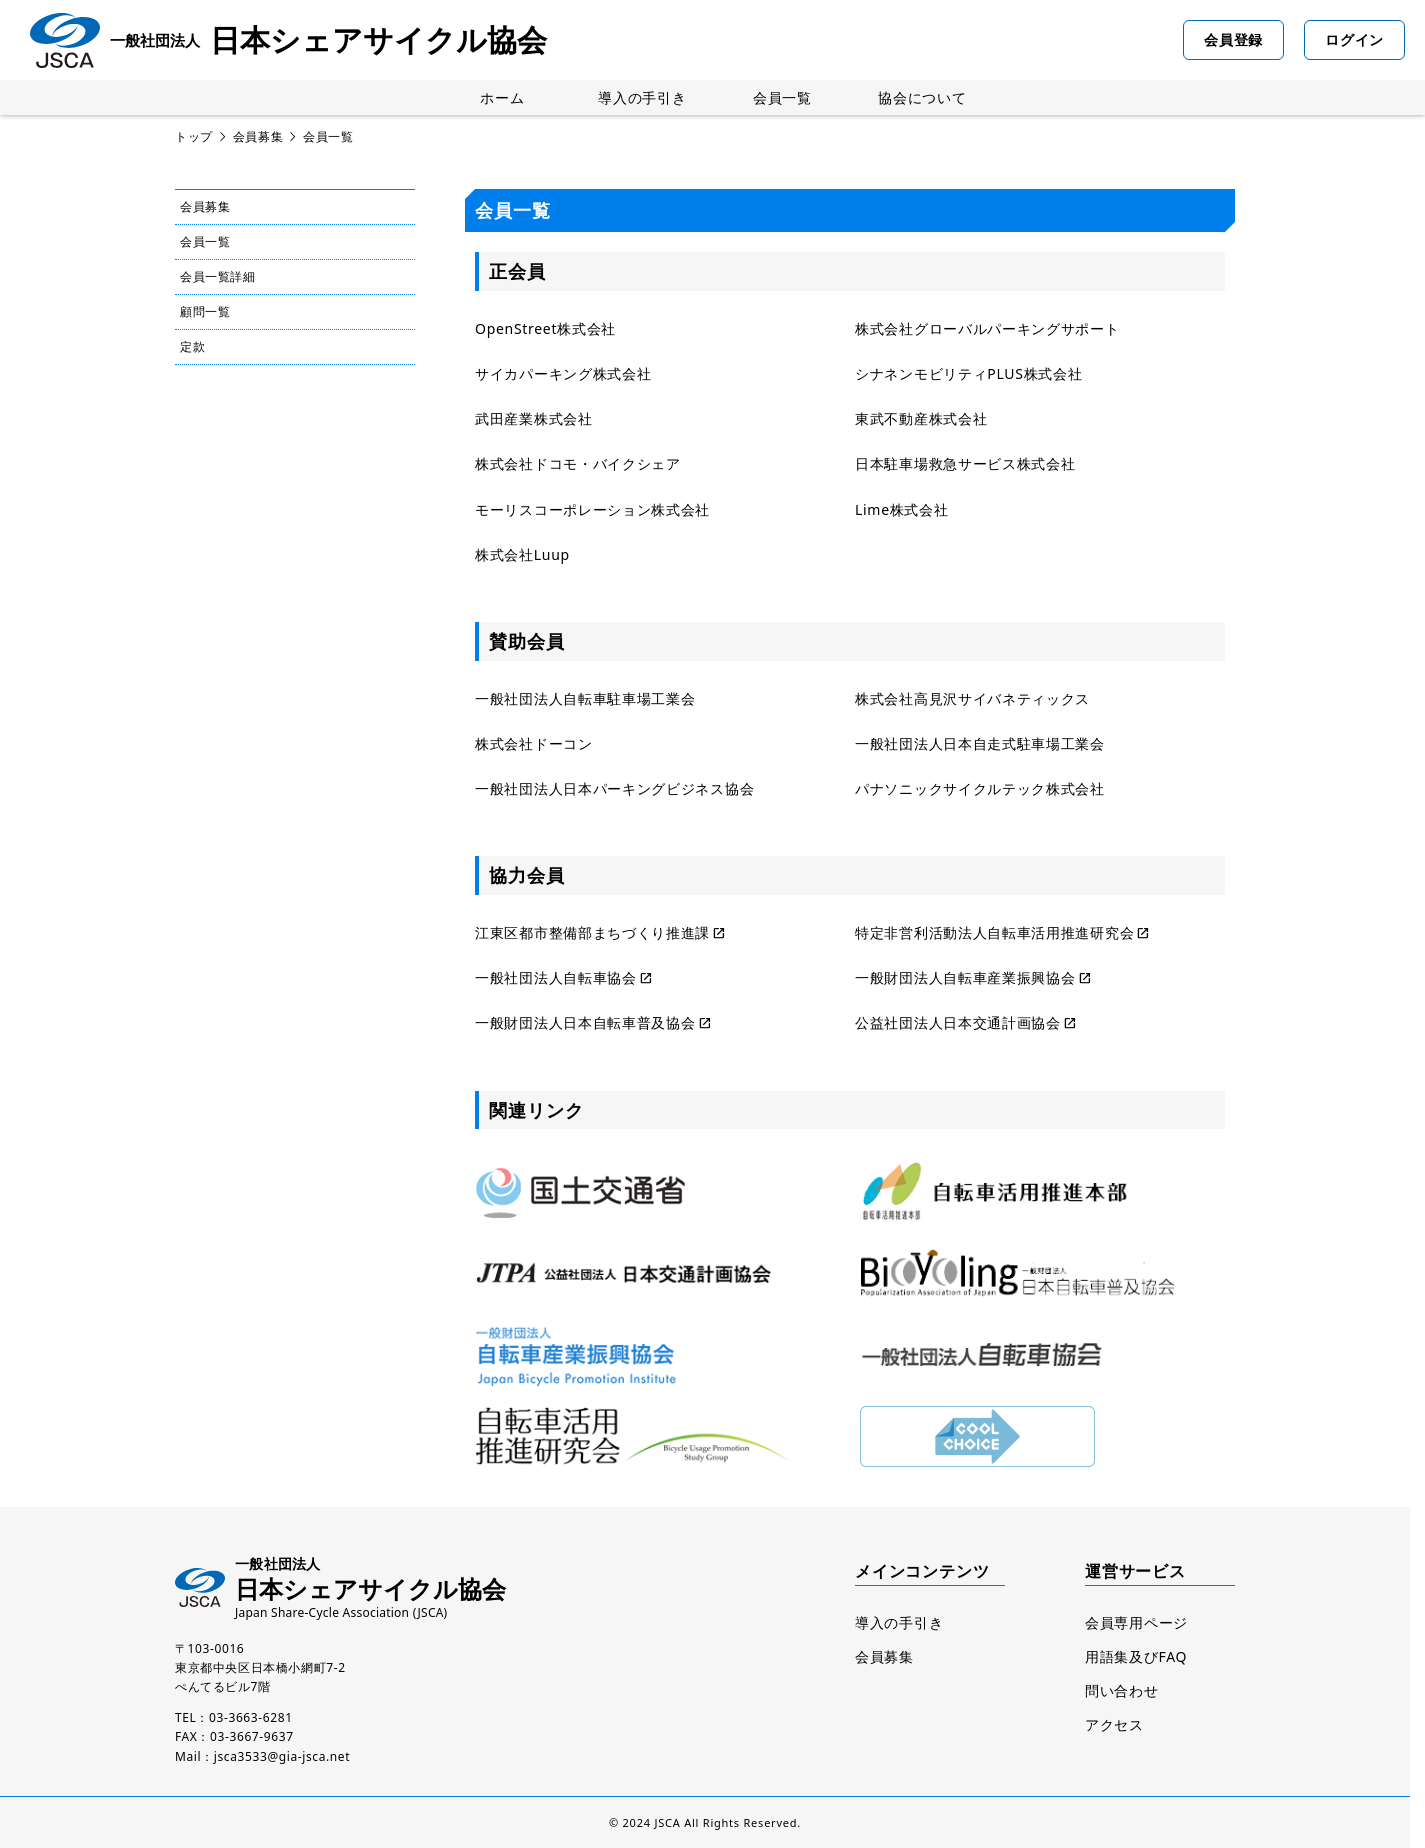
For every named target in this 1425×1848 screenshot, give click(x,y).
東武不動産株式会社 (921, 418)
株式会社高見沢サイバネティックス (972, 698)
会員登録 (1233, 39)
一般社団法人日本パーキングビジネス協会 (614, 788)
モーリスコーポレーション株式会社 (592, 509)
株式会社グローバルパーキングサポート (987, 328)
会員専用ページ (1136, 1622)
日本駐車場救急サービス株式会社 (965, 463)
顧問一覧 (205, 311)
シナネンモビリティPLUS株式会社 (969, 373)
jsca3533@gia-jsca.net (282, 1756)
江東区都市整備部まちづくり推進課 (592, 932)
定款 (192, 346)
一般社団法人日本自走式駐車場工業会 (980, 743)
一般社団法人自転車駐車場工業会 (585, 698)
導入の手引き (642, 97)
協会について (922, 97)
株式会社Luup (522, 554)
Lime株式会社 (902, 509)
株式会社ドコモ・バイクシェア (578, 463)
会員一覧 (782, 97)
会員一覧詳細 (218, 276)
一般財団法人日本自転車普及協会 (585, 1022)
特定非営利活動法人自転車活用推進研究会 (994, 932)
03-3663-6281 (251, 1717)
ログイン (1354, 39)
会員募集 (258, 136)
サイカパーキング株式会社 (563, 373)
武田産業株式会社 (534, 418)
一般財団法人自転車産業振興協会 (965, 977)
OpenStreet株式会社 (545, 328)
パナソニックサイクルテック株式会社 (980, 788)
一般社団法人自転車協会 (556, 977)
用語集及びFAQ (1136, 1656)
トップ (194, 136)
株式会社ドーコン (534, 743)
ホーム (502, 97)
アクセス (1114, 1724)
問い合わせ (1122, 1690)
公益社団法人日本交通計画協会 (958, 1022)
